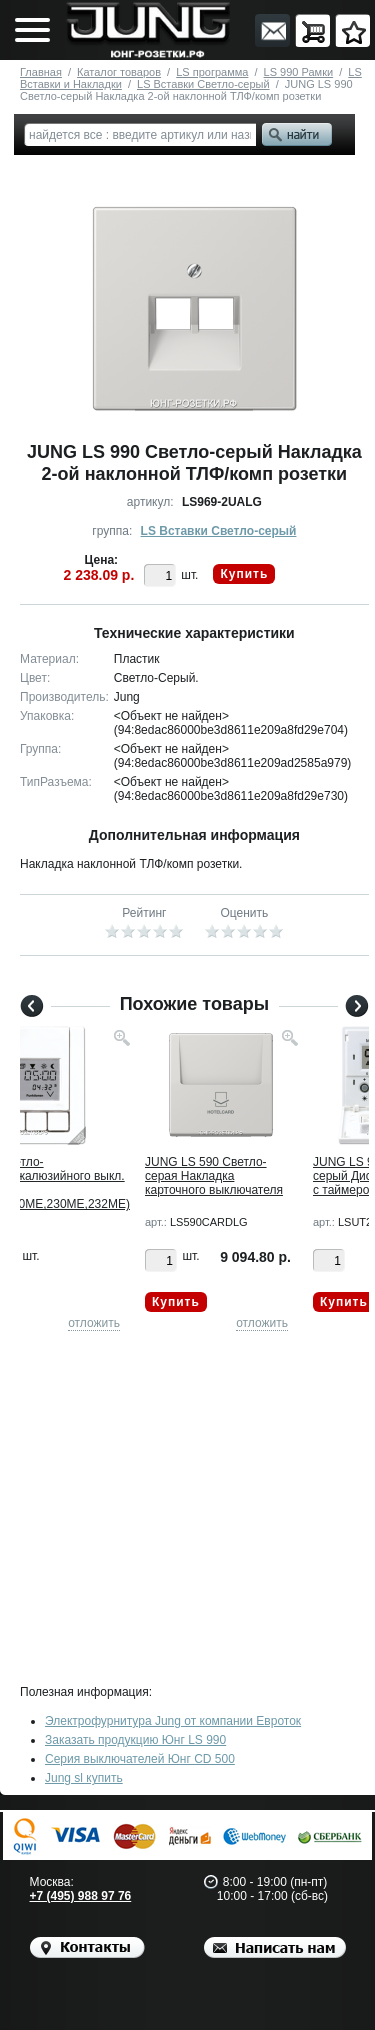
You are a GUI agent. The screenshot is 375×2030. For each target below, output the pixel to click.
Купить (244, 574)
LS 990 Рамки (299, 72)
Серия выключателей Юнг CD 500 (140, 1759)
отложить (94, 1323)
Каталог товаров (119, 72)
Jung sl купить (84, 1778)
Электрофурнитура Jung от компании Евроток (173, 1721)
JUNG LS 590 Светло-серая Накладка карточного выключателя (214, 1176)
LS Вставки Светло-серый (203, 84)
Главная (41, 72)
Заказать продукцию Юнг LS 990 (135, 1740)
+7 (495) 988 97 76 (81, 1896)
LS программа (212, 72)
